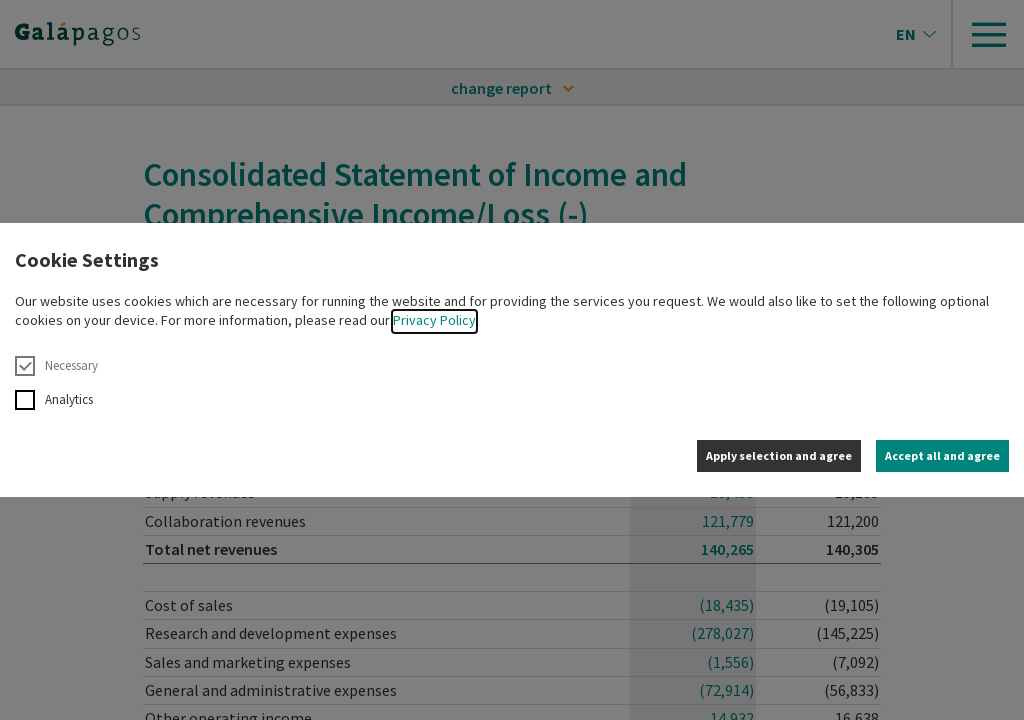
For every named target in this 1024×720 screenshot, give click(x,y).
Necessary (56, 366)
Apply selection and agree (779, 455)
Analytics (54, 400)
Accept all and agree (942, 455)
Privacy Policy (434, 320)
